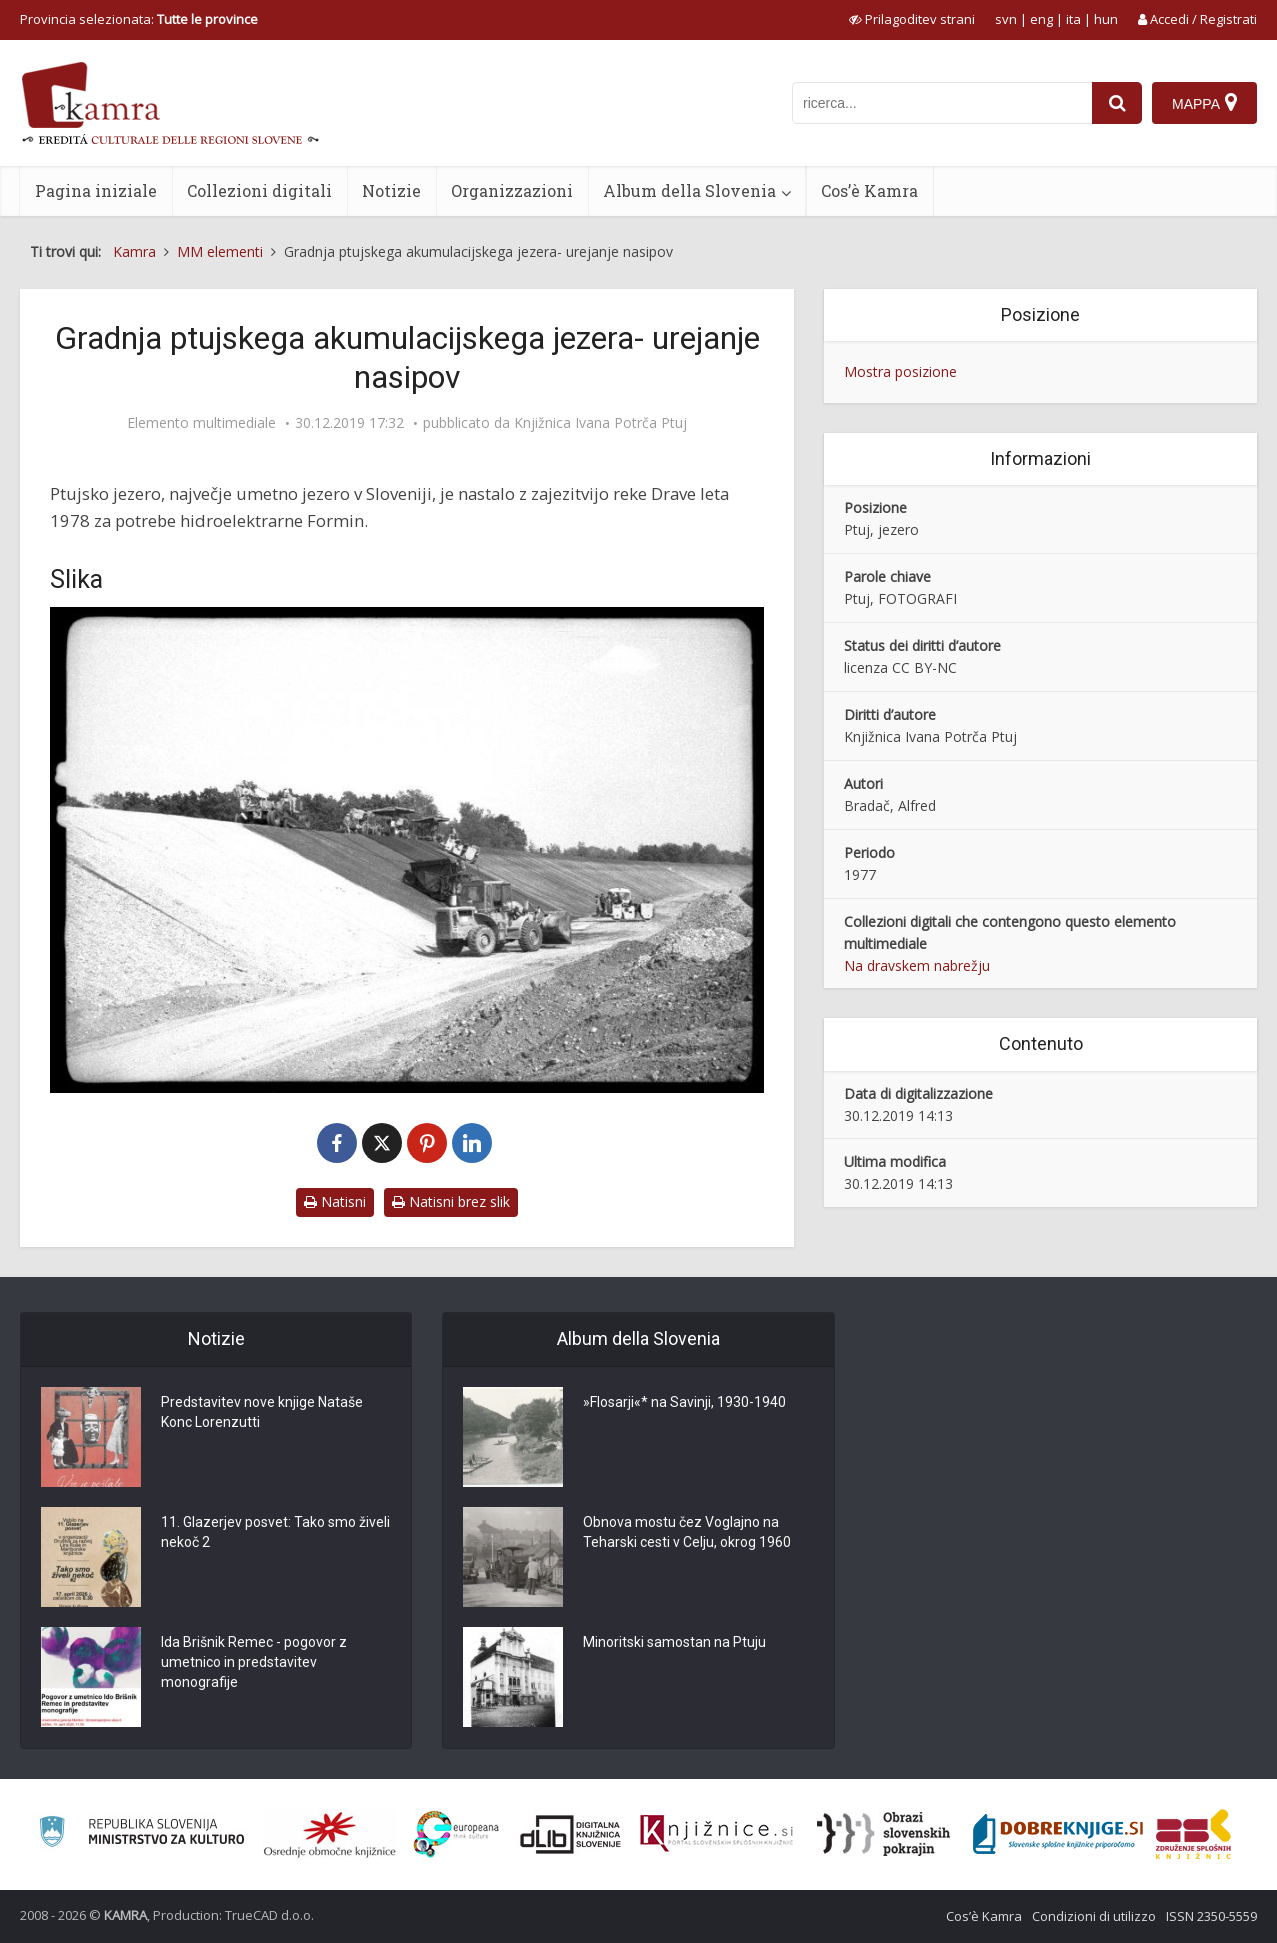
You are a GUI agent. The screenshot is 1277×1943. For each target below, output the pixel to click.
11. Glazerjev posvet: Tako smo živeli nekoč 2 (275, 1532)
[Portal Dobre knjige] (1058, 1834)
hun (1106, 19)
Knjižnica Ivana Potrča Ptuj (600, 423)
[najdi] (1117, 103)
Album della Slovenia (689, 190)
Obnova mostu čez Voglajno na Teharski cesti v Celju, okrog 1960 (687, 1532)
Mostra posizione (900, 371)
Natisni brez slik (451, 1201)
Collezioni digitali (259, 190)
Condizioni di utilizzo (1094, 1916)
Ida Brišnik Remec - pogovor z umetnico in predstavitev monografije (254, 1662)
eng (1041, 19)
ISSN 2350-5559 (1211, 1916)
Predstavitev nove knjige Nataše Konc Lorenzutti (262, 1412)
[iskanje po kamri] (942, 103)
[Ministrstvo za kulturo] (141, 1834)
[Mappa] (1204, 103)
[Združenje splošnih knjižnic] (1193, 1834)
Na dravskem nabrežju (917, 965)
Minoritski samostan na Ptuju (674, 1642)
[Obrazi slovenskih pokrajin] (883, 1834)
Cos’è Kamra (869, 190)
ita (1073, 19)
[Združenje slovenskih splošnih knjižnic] (716, 1834)
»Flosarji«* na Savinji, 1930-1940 (684, 1402)
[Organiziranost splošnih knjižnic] (330, 1834)
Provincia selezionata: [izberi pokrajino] (139, 19)
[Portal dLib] (571, 1834)
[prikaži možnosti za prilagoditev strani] (912, 19)
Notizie (391, 190)
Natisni (335, 1201)
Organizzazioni (512, 190)
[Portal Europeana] (456, 1834)
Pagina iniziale (96, 190)
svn (1006, 19)
